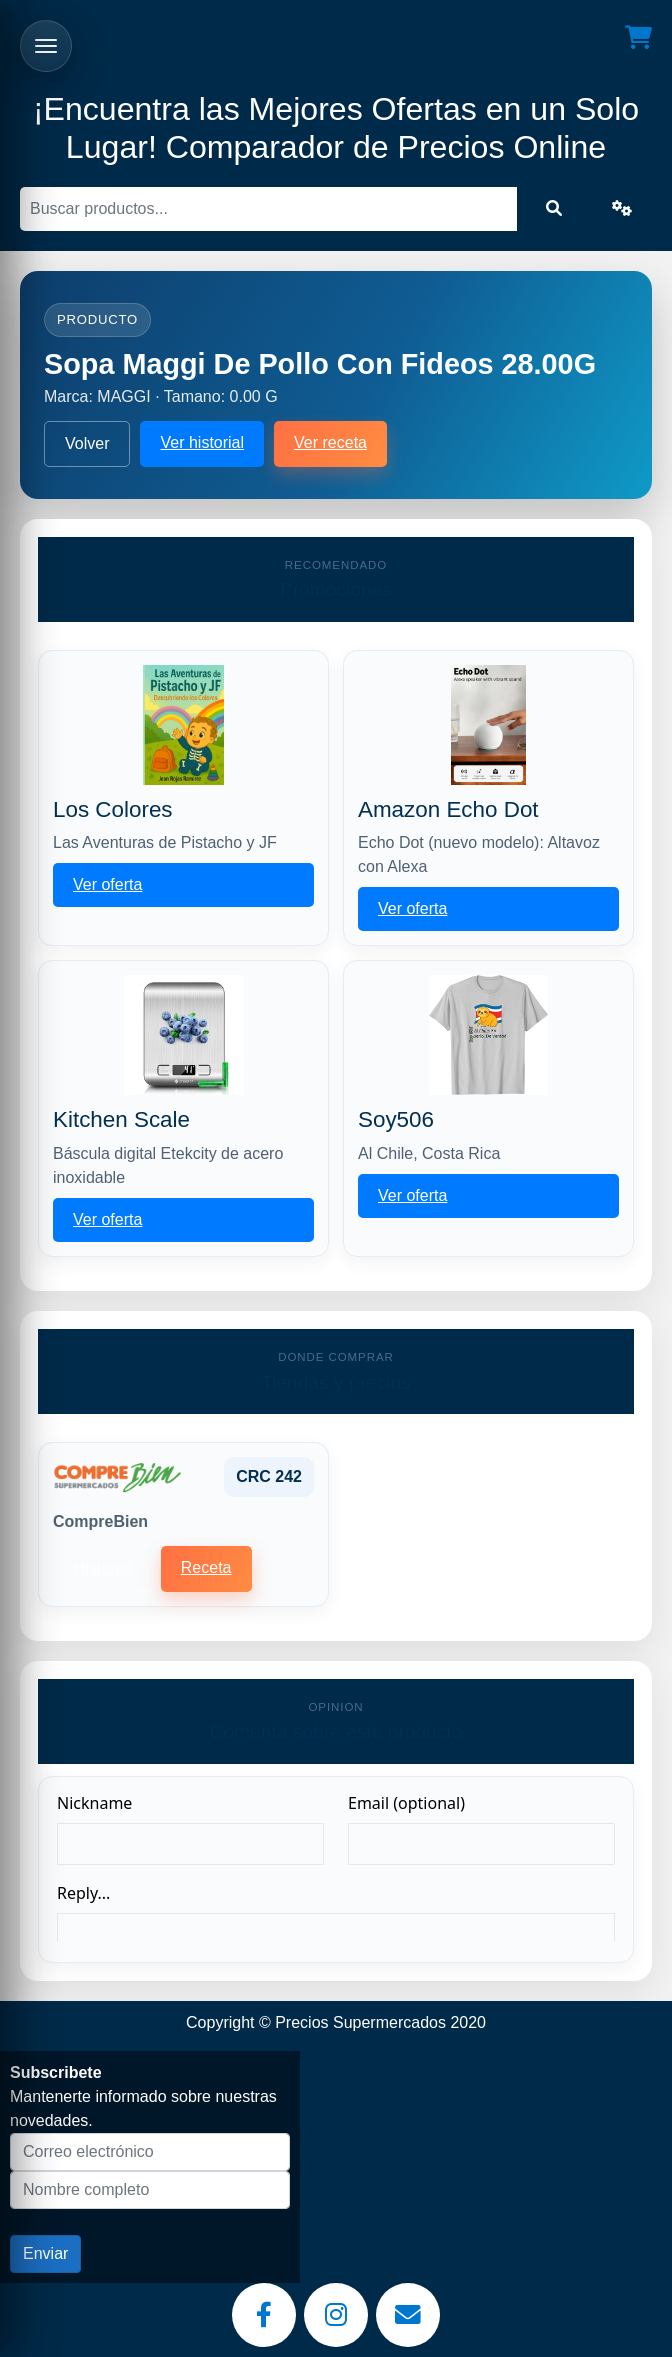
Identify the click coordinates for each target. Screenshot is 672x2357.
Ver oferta (107, 884)
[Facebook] (264, 2315)
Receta (206, 1567)
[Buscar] (268, 209)
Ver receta (330, 442)
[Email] (408, 2315)
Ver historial (202, 442)
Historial (103, 1568)
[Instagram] (336, 2315)
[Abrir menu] (46, 46)
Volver (87, 443)
